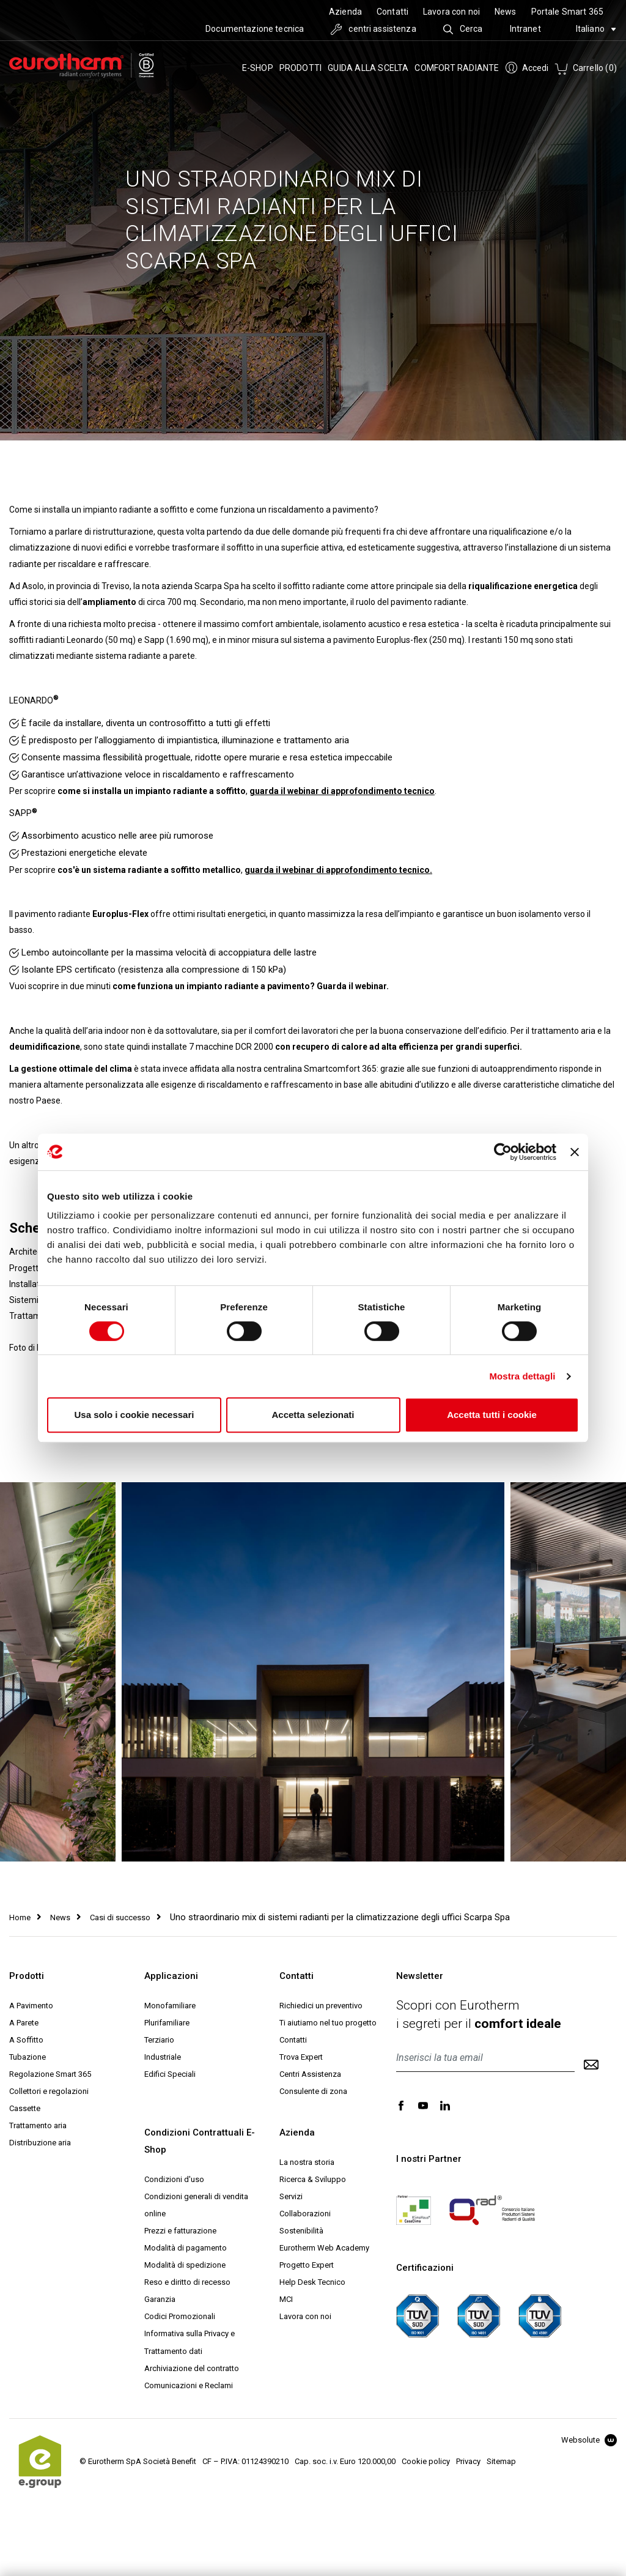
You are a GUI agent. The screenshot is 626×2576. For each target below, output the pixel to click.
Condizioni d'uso (174, 2179)
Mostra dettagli (522, 1376)
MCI (286, 2299)
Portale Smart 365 (567, 12)
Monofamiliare (170, 2005)
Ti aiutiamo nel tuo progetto (328, 2022)
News (506, 12)
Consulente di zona (313, 2091)
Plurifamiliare (167, 2022)
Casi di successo (120, 1917)
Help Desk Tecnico (312, 2282)
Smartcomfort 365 (340, 1069)
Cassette (24, 2108)
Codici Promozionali (179, 2316)
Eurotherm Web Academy (324, 2247)
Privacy (468, 2461)
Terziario (159, 2039)
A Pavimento (31, 2005)
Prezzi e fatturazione (180, 2230)
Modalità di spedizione (185, 2265)
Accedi (527, 68)
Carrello (585, 68)
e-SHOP (257, 68)
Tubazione (27, 2057)
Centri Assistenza (310, 2074)
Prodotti (300, 68)
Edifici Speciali (170, 2074)
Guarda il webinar (351, 986)
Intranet (525, 29)
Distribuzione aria (40, 2142)
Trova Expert (301, 2057)
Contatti (392, 12)
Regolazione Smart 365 (50, 2074)
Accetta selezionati (312, 1414)
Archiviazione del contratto (191, 2368)
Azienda (345, 12)
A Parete (24, 2022)
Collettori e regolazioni (49, 2091)
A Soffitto (26, 2039)
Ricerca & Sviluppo (312, 2179)
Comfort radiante (456, 68)
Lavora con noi (451, 12)
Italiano (596, 29)
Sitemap (501, 2461)
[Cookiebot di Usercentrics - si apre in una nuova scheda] (502, 1152)
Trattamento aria (38, 2125)
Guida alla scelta (368, 68)
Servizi (291, 2196)
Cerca (463, 29)
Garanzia (159, 2299)
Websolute (589, 2439)
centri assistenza (373, 29)
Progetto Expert (306, 2265)
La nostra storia (306, 2162)
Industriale (162, 2057)
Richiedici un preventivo (321, 2005)
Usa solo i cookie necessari (134, 1414)
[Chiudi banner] (574, 1152)
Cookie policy (426, 2461)
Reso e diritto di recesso (187, 2282)
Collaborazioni (305, 2213)
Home (20, 1917)
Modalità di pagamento (185, 2247)
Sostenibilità (301, 2230)
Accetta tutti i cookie (492, 1414)
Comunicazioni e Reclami (188, 2385)
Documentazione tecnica (254, 29)
